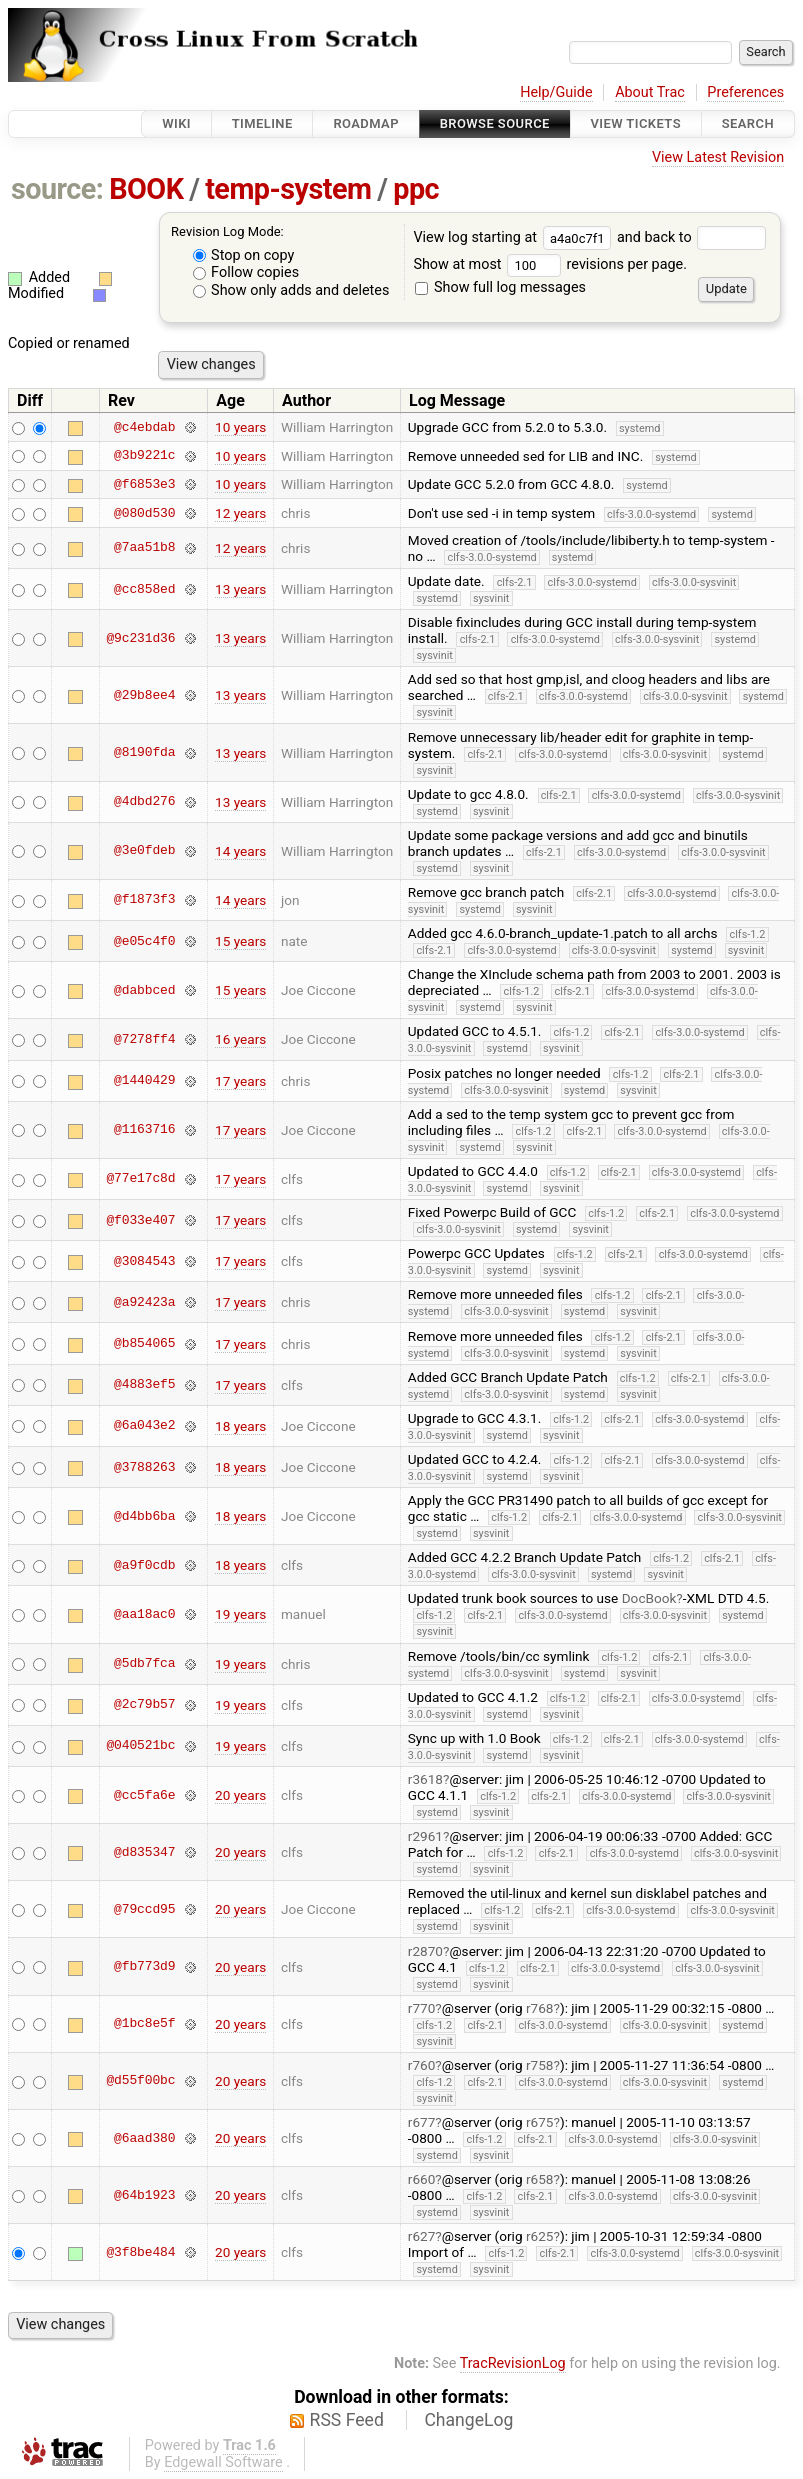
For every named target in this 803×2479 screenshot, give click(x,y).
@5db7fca (144, 1664)
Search (748, 123)
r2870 (425, 1951)
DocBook (649, 1598)
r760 (422, 2065)
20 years (240, 1795)
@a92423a (144, 1302)
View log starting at (515, 237)
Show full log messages (500, 287)
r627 (422, 2236)
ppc (416, 189)
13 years (240, 589)
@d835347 (144, 1852)
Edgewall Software (223, 2462)
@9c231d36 (140, 638)
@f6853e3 (144, 484)
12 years (240, 513)
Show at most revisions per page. (550, 264)
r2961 (425, 1836)
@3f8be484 (140, 2252)
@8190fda (144, 753)
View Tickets (636, 123)
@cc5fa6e (144, 1795)
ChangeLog (468, 2420)
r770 (422, 2008)
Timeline (262, 123)
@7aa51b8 (144, 548)
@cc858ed (144, 589)
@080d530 (144, 513)
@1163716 (144, 1130)
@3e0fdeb (144, 851)
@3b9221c (144, 456)
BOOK (146, 189)
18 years (240, 1426)
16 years (240, 1039)
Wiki (176, 123)
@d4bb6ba (144, 1516)
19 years (240, 1614)
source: (57, 189)
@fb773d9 (144, 1967)
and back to (691, 237)
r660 (422, 2179)
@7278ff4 (144, 1039)
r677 (422, 2122)
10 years (240, 427)
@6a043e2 (144, 1426)
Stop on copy (244, 255)
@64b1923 (144, 2195)
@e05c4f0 (144, 941)
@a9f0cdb (144, 1565)
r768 (540, 2008)
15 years (240, 941)
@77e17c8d (140, 1179)
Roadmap (366, 123)
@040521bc (140, 1746)
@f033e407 (140, 1220)
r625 (540, 2236)
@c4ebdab (144, 427)
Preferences (745, 92)
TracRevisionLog (513, 2363)
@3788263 (144, 1467)
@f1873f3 (144, 900)
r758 (540, 2065)
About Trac (650, 92)
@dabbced (144, 990)
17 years (240, 1081)
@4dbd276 (144, 802)
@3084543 (144, 1261)
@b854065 (144, 1344)
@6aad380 (144, 2138)
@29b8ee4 (144, 695)
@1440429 (144, 1081)
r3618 (425, 1779)
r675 (540, 2122)
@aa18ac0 (144, 1614)
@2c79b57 (144, 1705)
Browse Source (495, 123)
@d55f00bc (140, 2081)
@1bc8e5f (144, 2024)
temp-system (288, 189)
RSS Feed (347, 2420)
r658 (540, 2179)
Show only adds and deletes (291, 290)
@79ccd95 (144, 1909)
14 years (240, 851)
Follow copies (246, 272)
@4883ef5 (144, 1385)
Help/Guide (556, 92)
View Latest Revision (718, 157)
